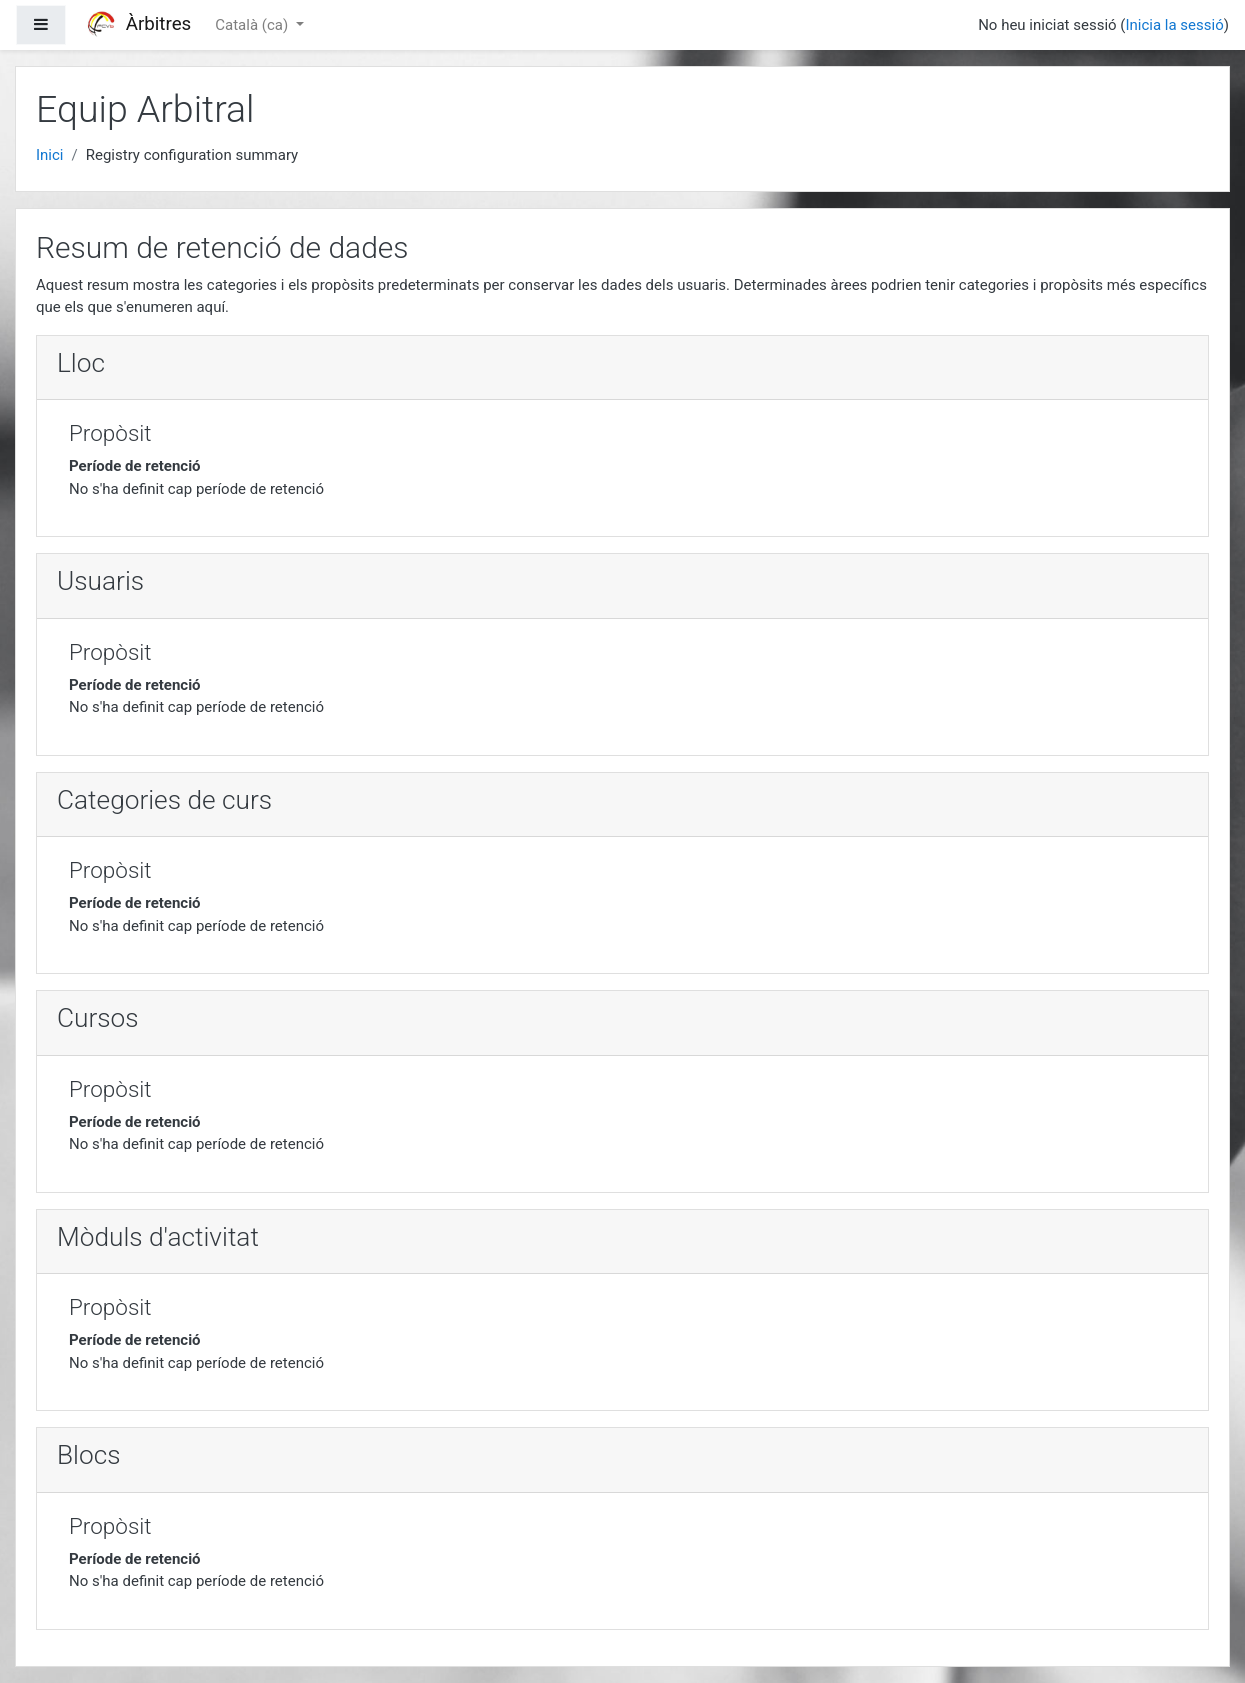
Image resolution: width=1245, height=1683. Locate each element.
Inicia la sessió (1174, 25)
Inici (50, 155)
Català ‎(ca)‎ (253, 25)
